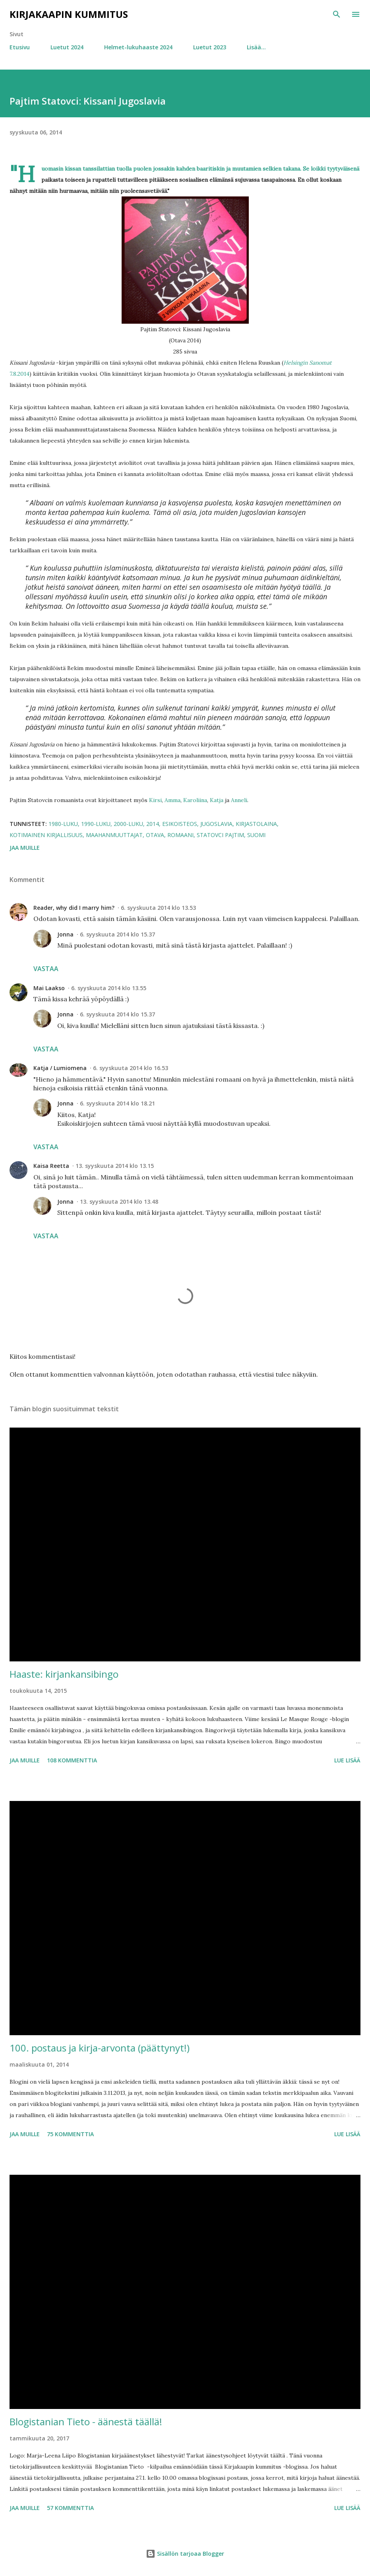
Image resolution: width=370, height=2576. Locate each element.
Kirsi (155, 800)
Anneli (239, 800)
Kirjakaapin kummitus (69, 14)
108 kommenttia (72, 1760)
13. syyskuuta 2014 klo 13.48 (119, 1201)
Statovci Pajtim (220, 835)
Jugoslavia (216, 824)
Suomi (256, 835)
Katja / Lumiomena (60, 1068)
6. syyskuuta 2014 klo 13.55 (108, 988)
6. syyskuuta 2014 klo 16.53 (130, 1068)
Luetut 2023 (209, 47)
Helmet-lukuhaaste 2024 (138, 47)
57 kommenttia (70, 2508)
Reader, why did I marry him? (73, 907)
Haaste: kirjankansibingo (64, 1673)
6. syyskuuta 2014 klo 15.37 (117, 934)
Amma (172, 800)
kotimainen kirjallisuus (46, 835)
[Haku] (336, 14)
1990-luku (95, 824)
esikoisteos (179, 824)
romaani (180, 835)
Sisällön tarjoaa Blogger (185, 2553)
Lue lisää (347, 1760)
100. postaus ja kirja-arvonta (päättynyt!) (100, 2047)
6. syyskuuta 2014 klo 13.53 (158, 907)
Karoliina (195, 800)
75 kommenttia (70, 2134)
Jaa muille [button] (25, 847)
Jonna (65, 934)
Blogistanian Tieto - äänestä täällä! (86, 2421)
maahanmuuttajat (114, 835)
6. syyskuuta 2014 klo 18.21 (117, 1103)
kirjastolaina (256, 824)
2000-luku (128, 824)
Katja (216, 800)
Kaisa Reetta (51, 1165)
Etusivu (20, 47)
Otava (155, 835)
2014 (152, 824)
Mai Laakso (49, 988)
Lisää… (256, 47)
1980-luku (63, 824)
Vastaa (45, 968)
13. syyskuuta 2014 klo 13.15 (115, 1165)
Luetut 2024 (66, 47)
